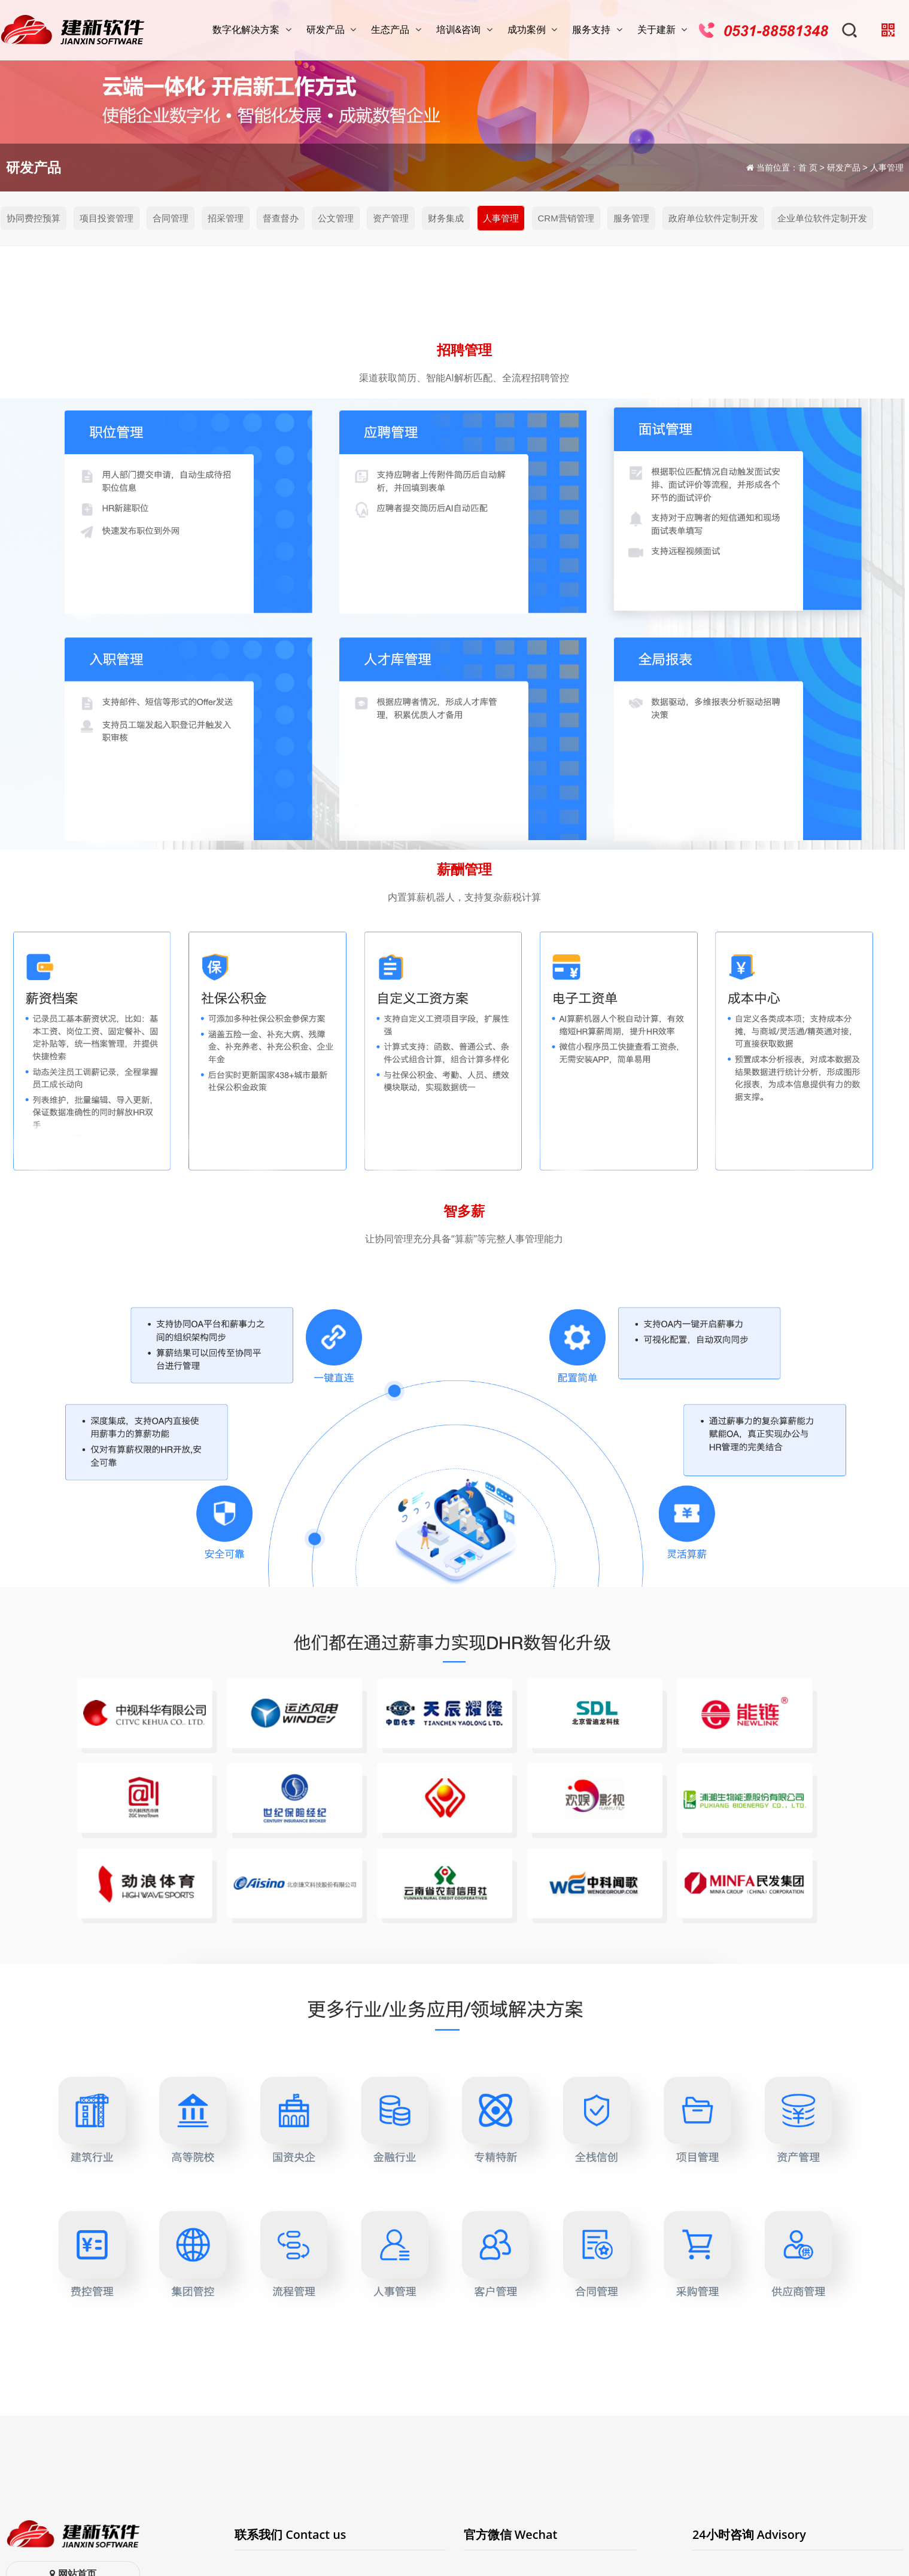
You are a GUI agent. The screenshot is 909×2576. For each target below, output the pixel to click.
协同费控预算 (33, 218)
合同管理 (171, 218)
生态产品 (397, 30)
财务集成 (446, 218)
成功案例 (533, 30)
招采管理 (226, 218)
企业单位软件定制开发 (822, 218)
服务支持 (598, 30)
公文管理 (336, 218)
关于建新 (663, 30)
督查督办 (281, 218)
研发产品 (332, 30)
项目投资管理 (106, 218)
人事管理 (501, 218)
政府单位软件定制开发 (713, 218)
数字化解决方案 (253, 30)
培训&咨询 (465, 30)
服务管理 (631, 218)
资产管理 (391, 218)
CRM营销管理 (566, 218)
